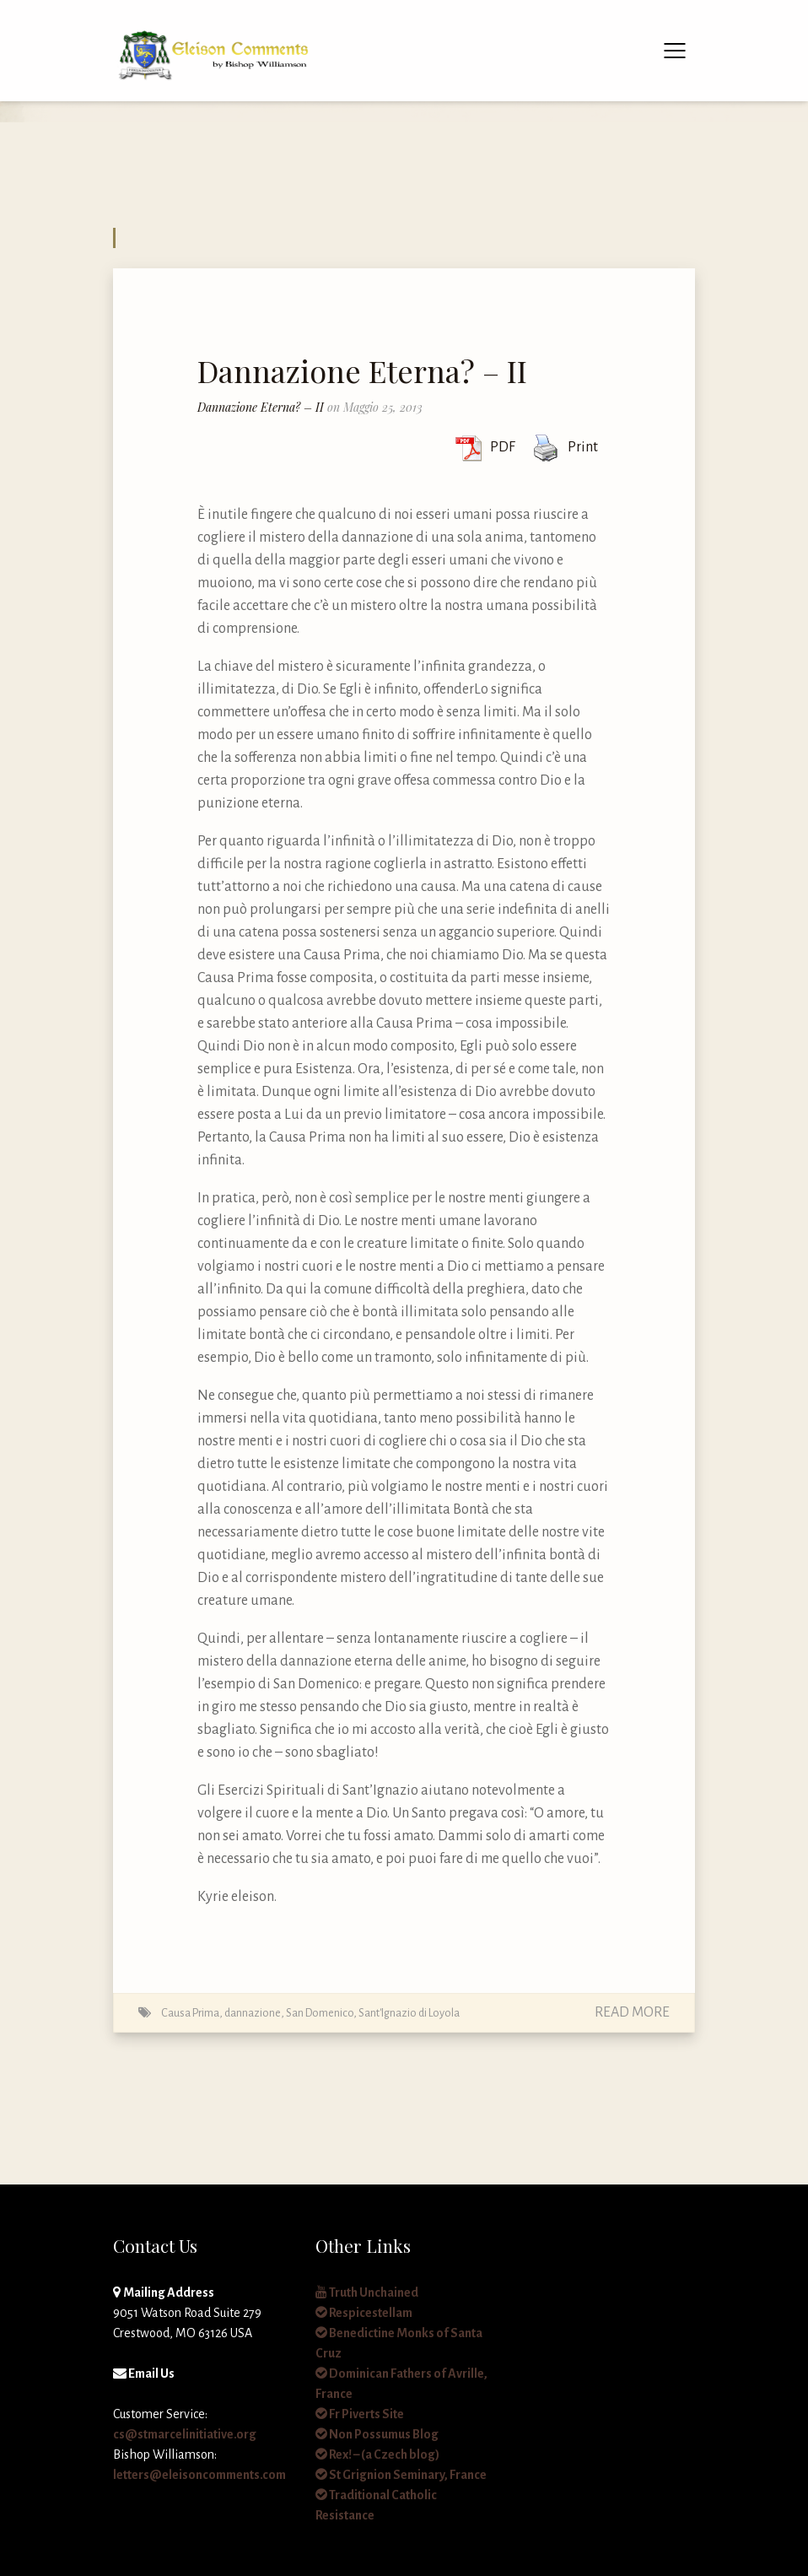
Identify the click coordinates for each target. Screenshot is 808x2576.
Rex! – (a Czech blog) (377, 2454)
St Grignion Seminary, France (401, 2474)
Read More (632, 2012)
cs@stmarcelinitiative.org (184, 2434)
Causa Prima (190, 2012)
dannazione (252, 2012)
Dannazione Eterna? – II (362, 370)
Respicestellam (363, 2312)
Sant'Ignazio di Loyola (409, 2012)
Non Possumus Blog (377, 2434)
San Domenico (319, 2012)
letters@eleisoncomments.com (199, 2474)
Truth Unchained (366, 2292)
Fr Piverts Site (359, 2414)
